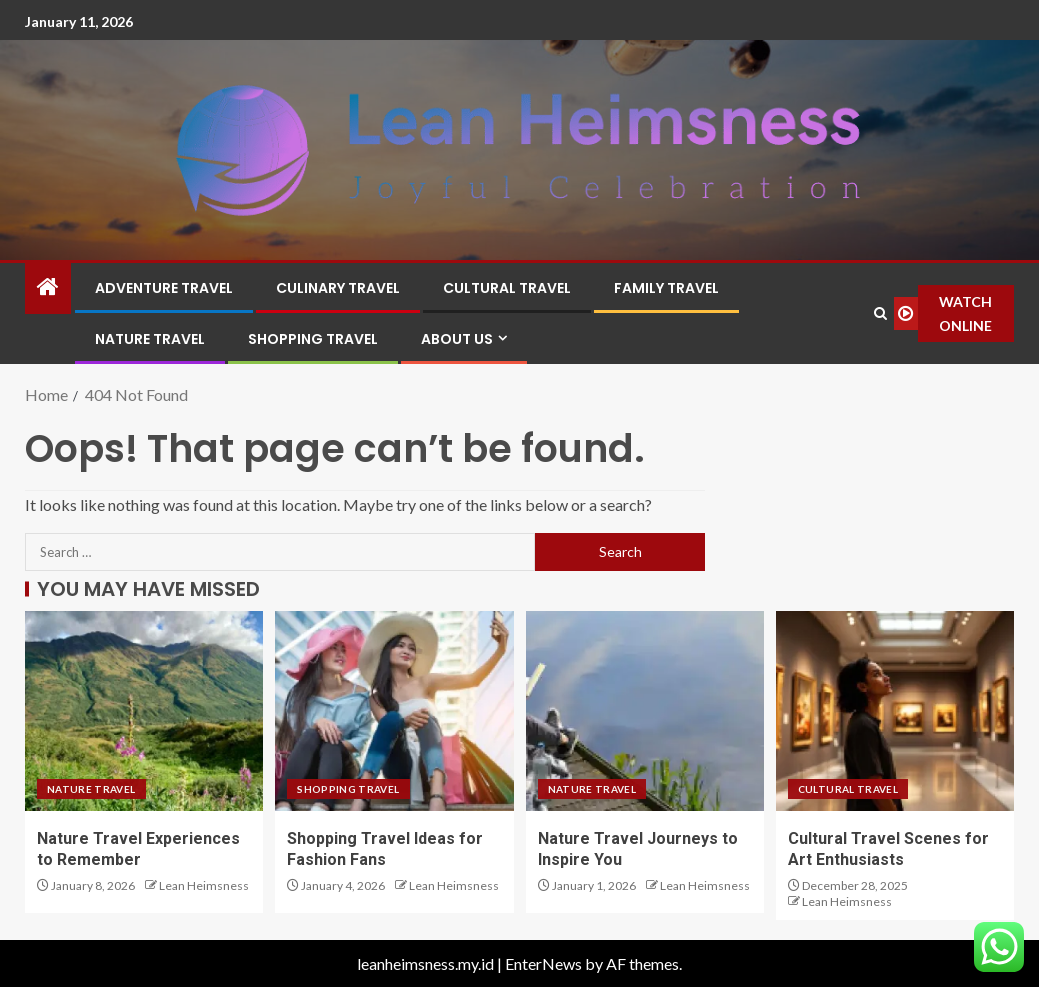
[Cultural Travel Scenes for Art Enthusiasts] (895, 711)
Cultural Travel (507, 288)
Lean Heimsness (204, 885)
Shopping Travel (313, 339)
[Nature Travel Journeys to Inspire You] (645, 711)
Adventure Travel (164, 288)
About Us (457, 339)
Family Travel (666, 288)
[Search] (880, 313)
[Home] (48, 287)
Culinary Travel (338, 288)
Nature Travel (150, 339)
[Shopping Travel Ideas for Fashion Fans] (394, 711)
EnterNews (543, 963)
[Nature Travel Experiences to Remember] (144, 711)
